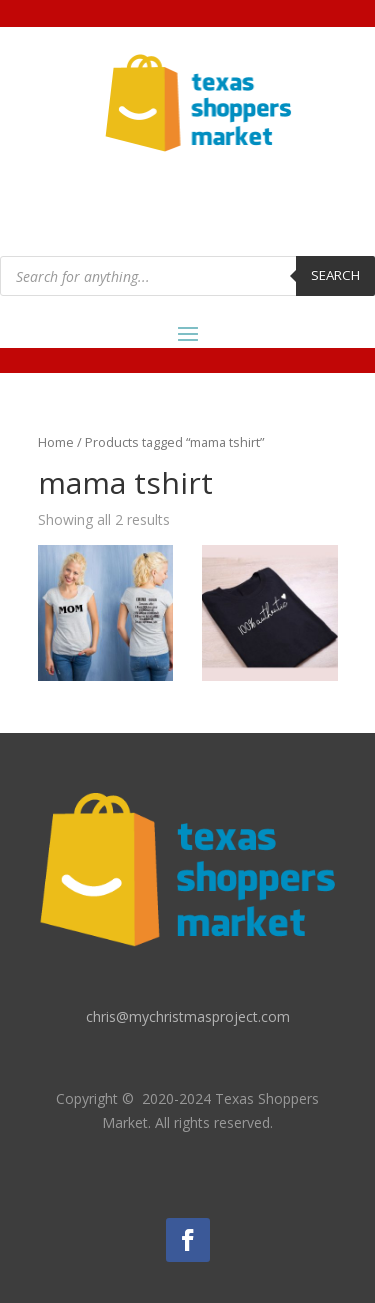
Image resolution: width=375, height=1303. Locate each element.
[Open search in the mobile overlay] (187, 276)
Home (56, 442)
